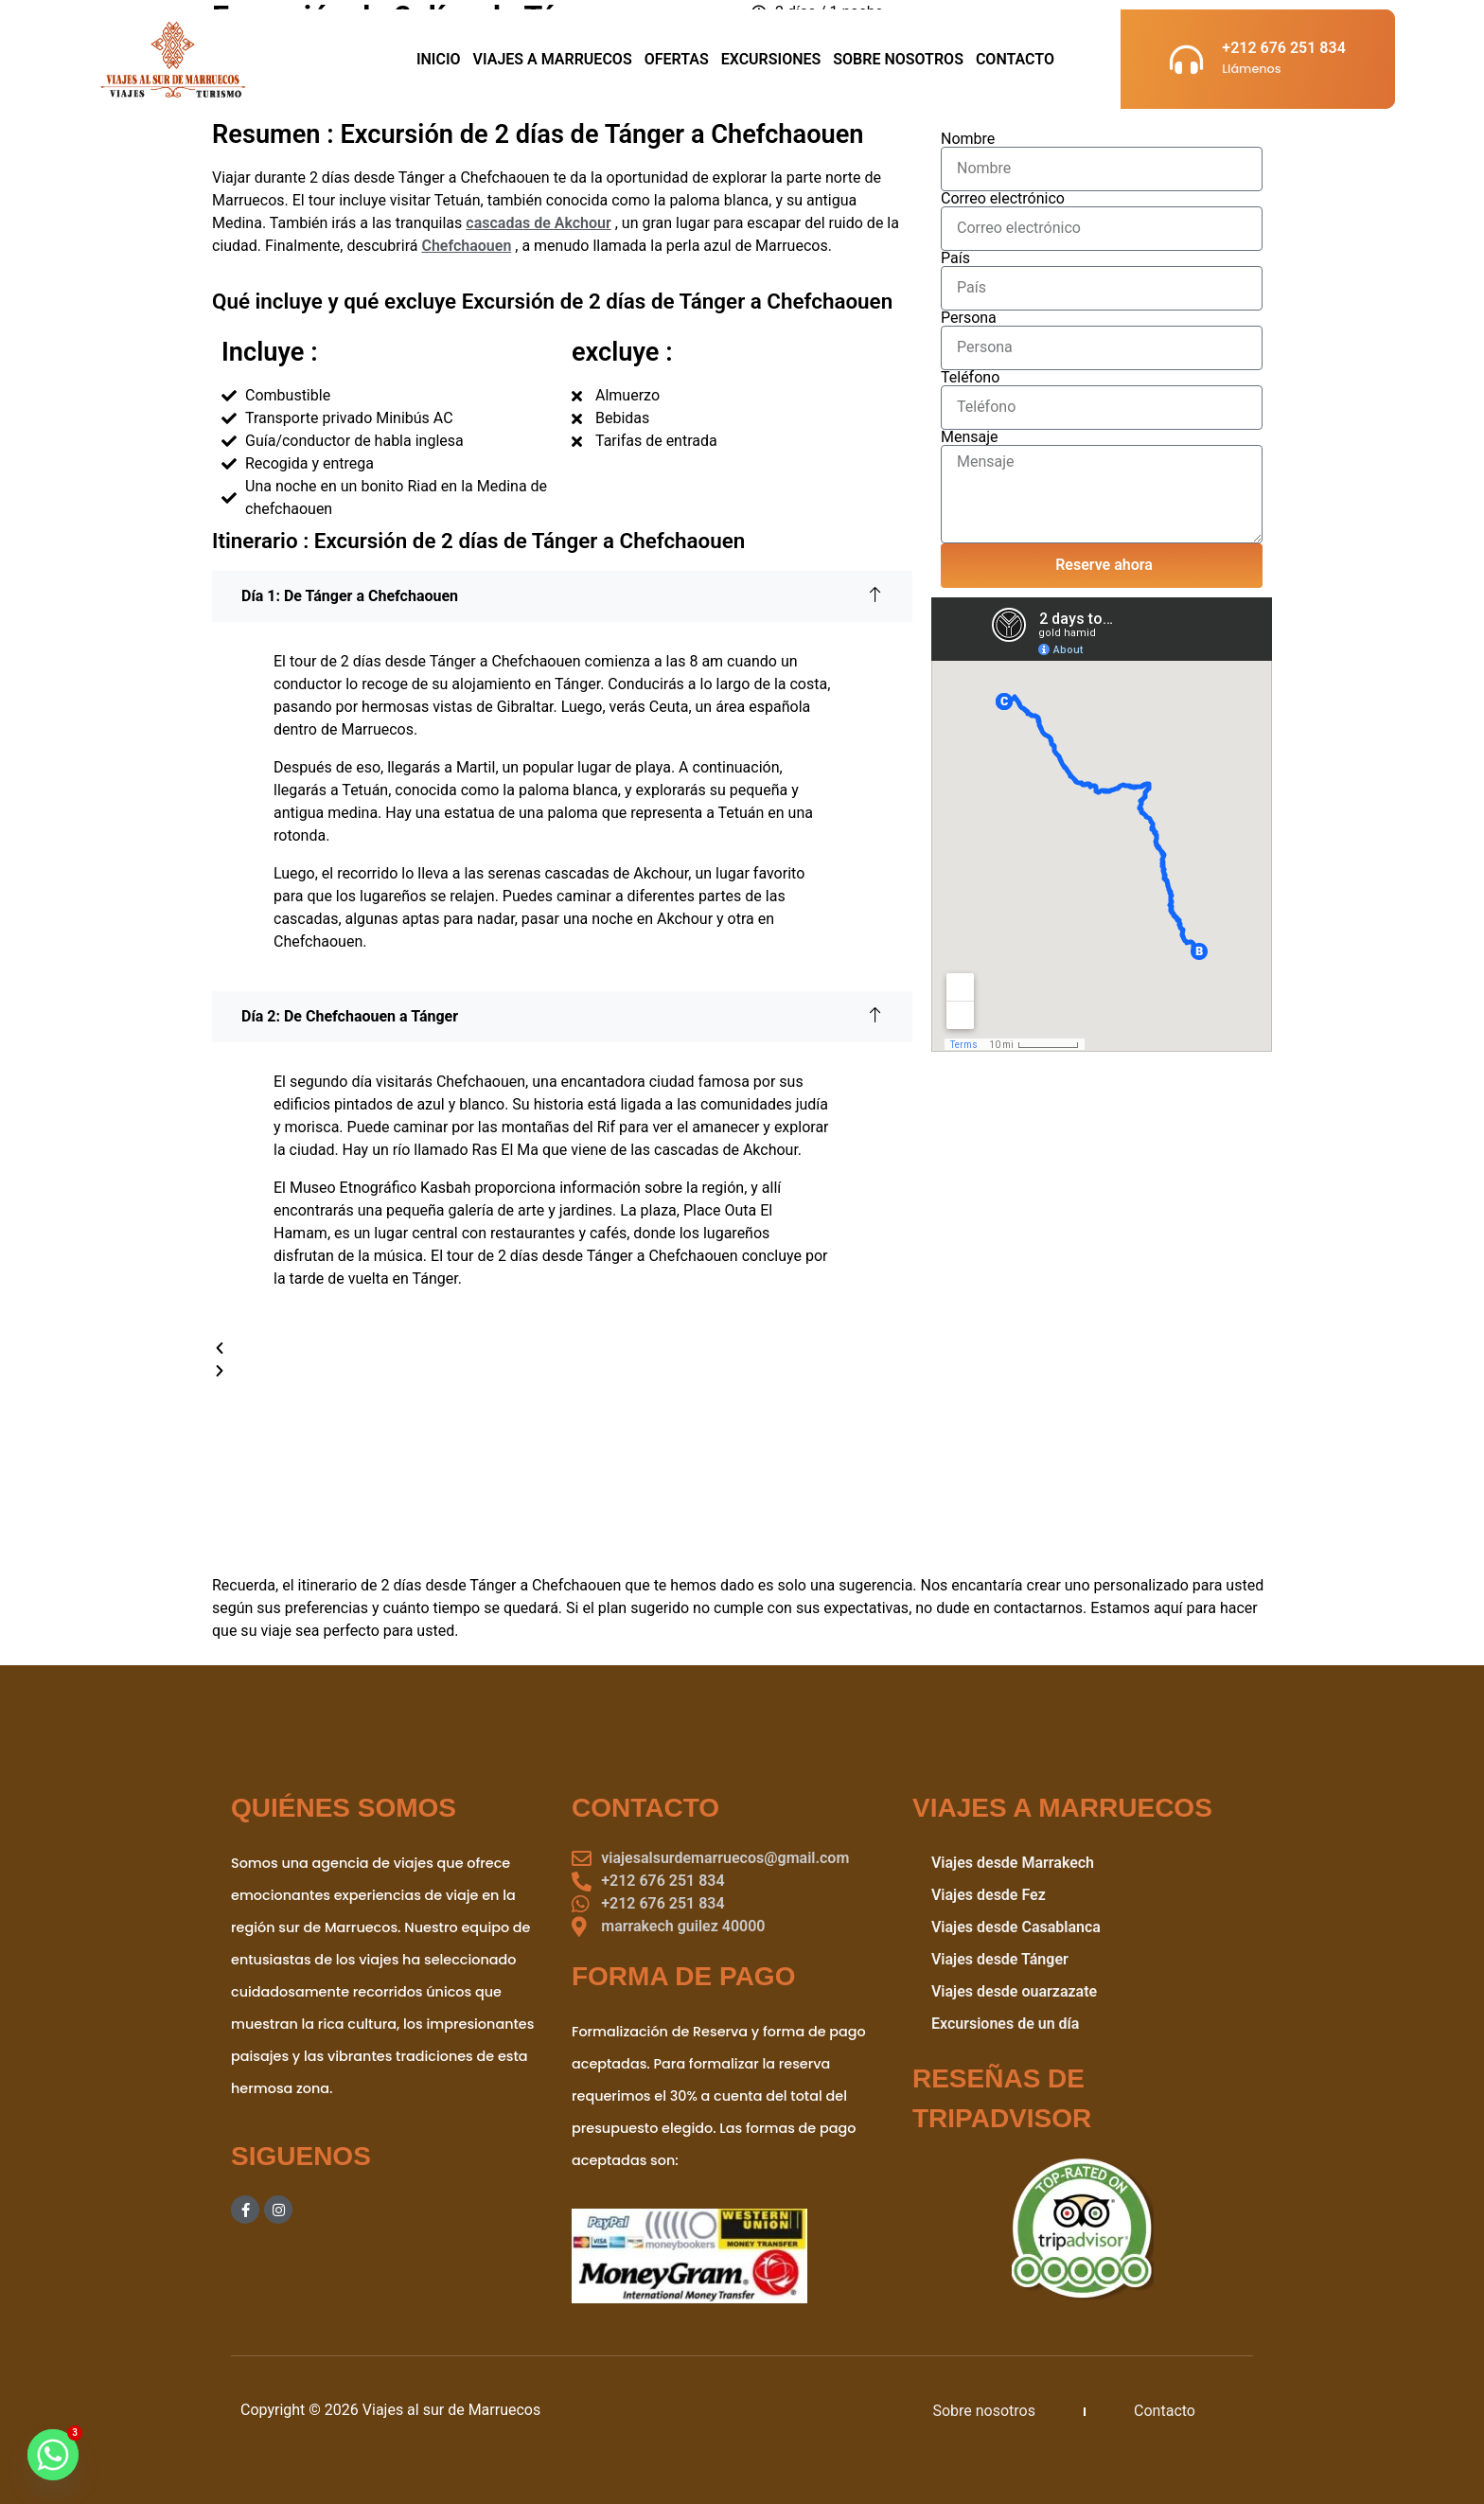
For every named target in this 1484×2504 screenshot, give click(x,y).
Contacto (1015, 59)
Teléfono (970, 377)
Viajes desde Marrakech (1012, 1863)
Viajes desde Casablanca (1016, 1927)
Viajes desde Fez (988, 1895)
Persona (969, 318)
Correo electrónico (1003, 198)
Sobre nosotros (983, 2411)
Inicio (438, 59)
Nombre (968, 139)
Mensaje (969, 437)
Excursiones (771, 59)
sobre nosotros (898, 59)
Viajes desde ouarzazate (1014, 1991)
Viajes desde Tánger (1000, 1959)
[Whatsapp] (53, 2454)
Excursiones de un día (1005, 2024)
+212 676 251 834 (1283, 48)
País (955, 258)
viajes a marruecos (552, 59)
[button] (562, 1349)
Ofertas (677, 59)
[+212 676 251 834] (1186, 59)
